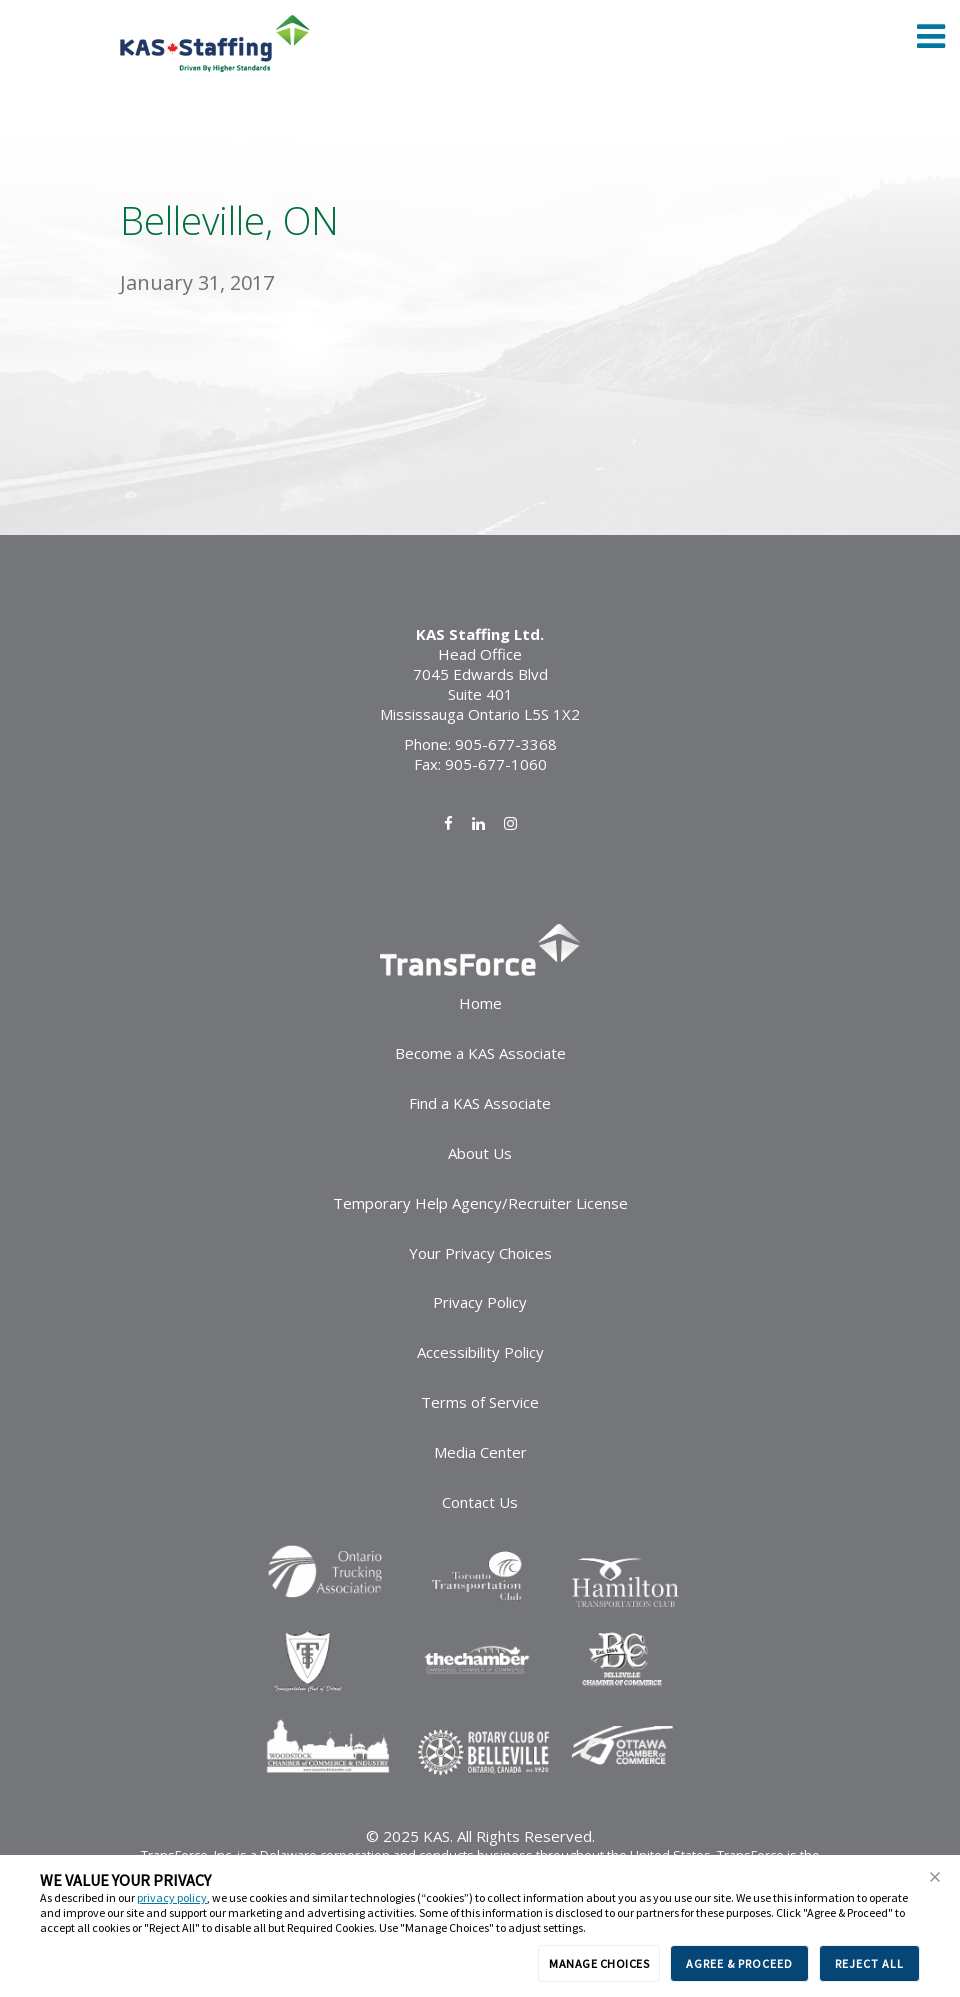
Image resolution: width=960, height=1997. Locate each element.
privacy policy (172, 1897)
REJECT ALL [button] (869, 1963)
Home (480, 1003)
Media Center (480, 1452)
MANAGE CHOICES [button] (599, 1963)
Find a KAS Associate (480, 1103)
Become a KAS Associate (480, 1053)
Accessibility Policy (480, 1352)
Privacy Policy (480, 1302)
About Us (480, 1153)
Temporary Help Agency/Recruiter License (480, 1203)
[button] (935, 1877)
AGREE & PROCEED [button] (739, 1963)
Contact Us (480, 1502)
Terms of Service (480, 1402)
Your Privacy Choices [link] (480, 1253)
